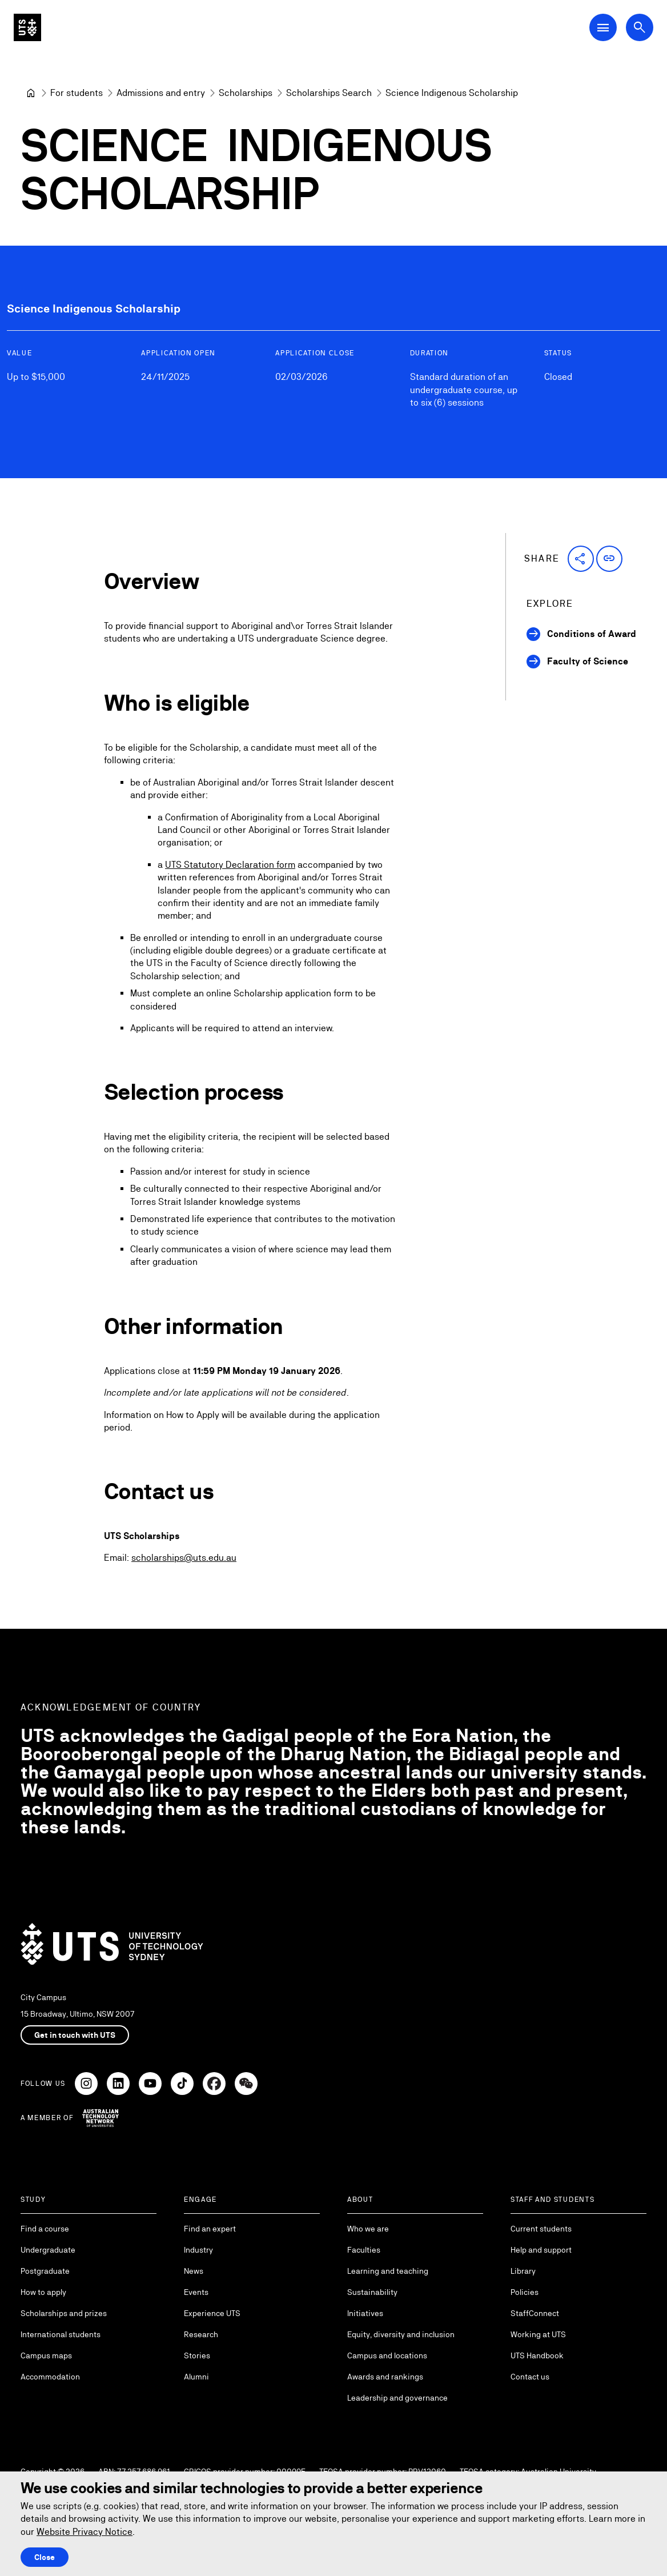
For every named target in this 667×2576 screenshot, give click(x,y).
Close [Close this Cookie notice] (44, 2557)
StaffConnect (535, 2313)
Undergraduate (48, 2249)
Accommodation (50, 2376)
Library (523, 2270)
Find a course (45, 2228)
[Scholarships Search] (329, 93)
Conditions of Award (591, 633)
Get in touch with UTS (74, 2035)
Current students (541, 2228)
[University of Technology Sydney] (31, 93)
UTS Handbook (537, 2355)
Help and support (541, 2249)
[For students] (76, 93)
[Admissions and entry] (160, 93)
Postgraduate (45, 2270)
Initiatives (365, 2313)
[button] (581, 559)
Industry (198, 2249)
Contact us (530, 2376)
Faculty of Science (587, 661)
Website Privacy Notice (84, 2531)
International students (61, 2334)
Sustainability (372, 2292)
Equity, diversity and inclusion (401, 2334)
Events (196, 2292)
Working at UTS (538, 2334)
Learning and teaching (387, 2270)
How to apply (43, 2292)
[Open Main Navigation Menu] (603, 27)
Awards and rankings (385, 2376)
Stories (197, 2355)
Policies (525, 2292)
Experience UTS (212, 2313)
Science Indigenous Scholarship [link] (451, 92)
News (193, 2270)
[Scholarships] (245, 93)
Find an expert (210, 2228)
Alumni (196, 2376)
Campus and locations (387, 2355)
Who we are (368, 2228)
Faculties (363, 2249)
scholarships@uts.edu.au (183, 1558)
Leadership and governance (397, 2397)
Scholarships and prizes (64, 2313)
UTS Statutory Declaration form (230, 864)
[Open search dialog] (639, 27)
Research (201, 2334)
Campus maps (46, 2355)
